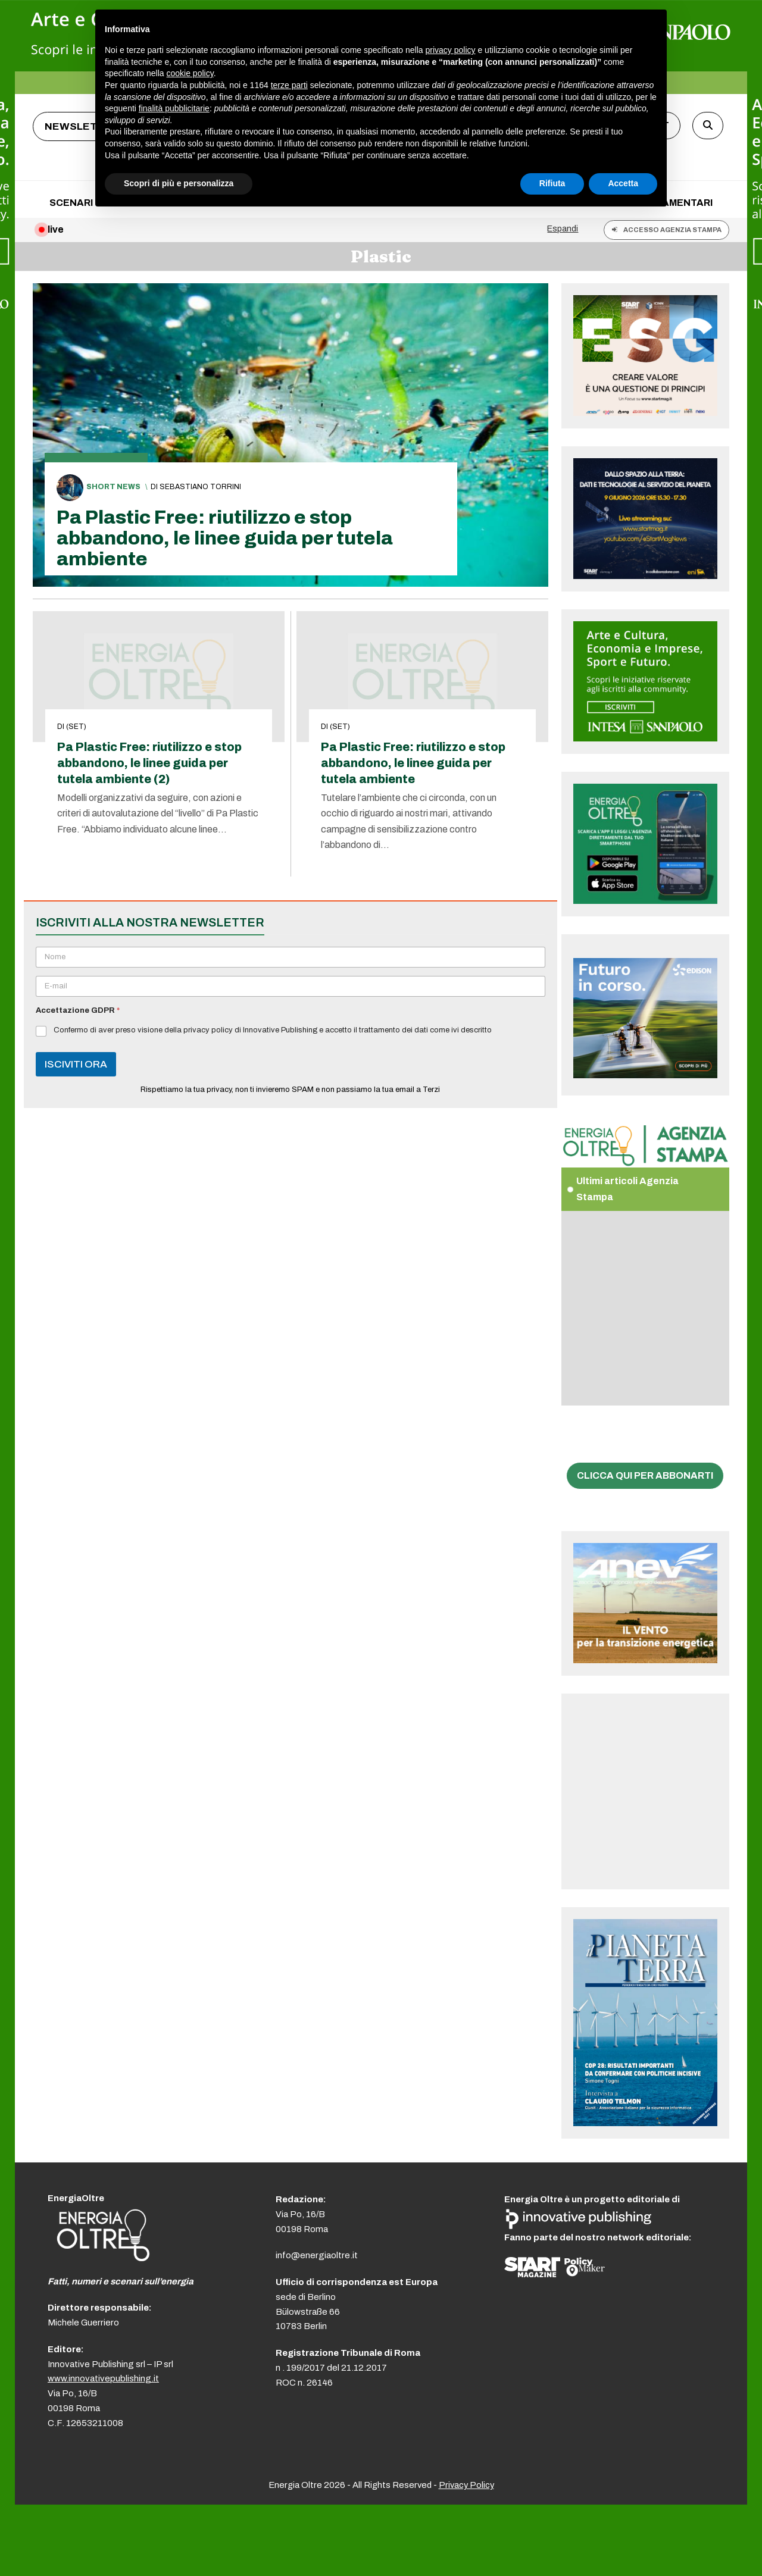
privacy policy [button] (451, 50)
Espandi (562, 228)
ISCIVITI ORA (76, 1064)
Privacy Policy (466, 2485)
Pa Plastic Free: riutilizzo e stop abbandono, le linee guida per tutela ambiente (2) (149, 763)
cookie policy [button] (190, 73)
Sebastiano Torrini (200, 487)
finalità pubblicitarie (174, 108)
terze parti (289, 85)
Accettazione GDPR (78, 1010)
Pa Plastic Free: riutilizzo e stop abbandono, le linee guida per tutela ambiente (225, 538)
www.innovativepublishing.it (103, 2378)
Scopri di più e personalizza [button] (178, 183)
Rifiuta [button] (552, 183)
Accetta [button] (623, 183)
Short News (113, 487)
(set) (76, 726)
